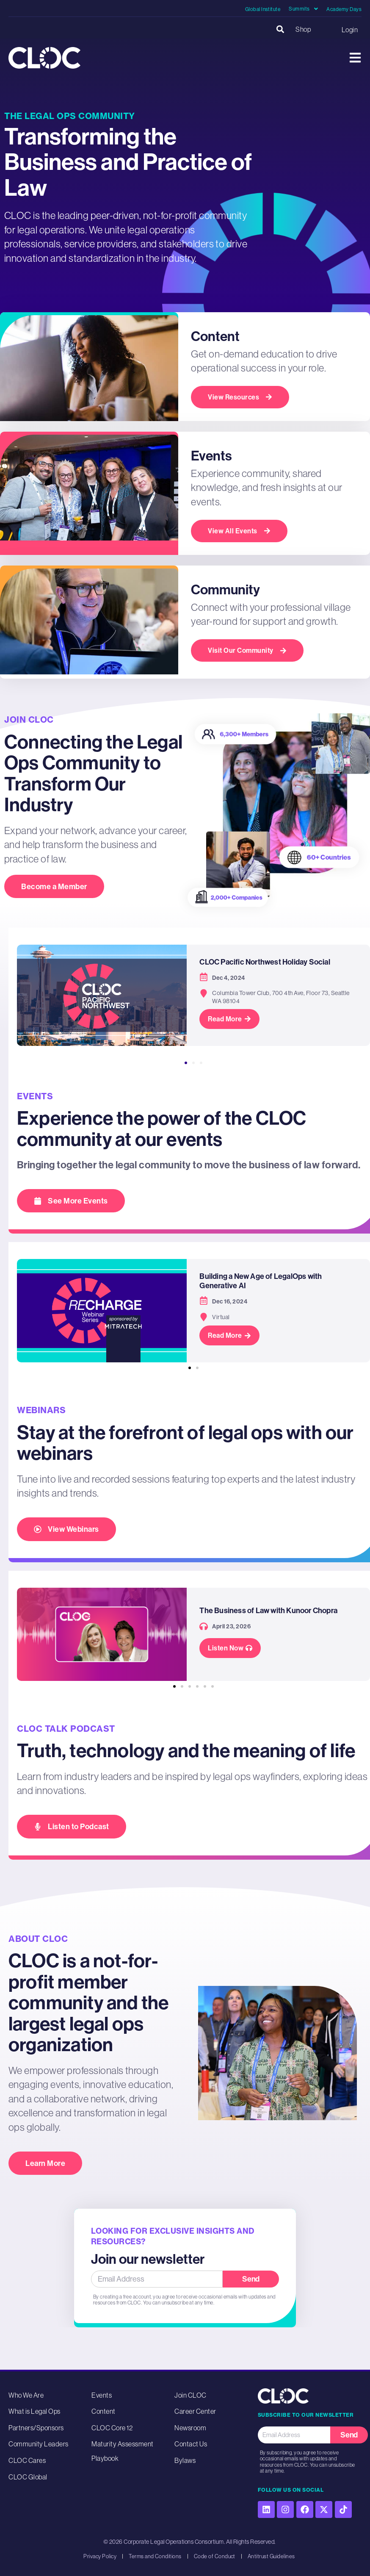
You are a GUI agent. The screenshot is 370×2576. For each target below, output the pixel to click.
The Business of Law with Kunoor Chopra (268, 1612)
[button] (280, 29)
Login (350, 29)
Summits (303, 9)
